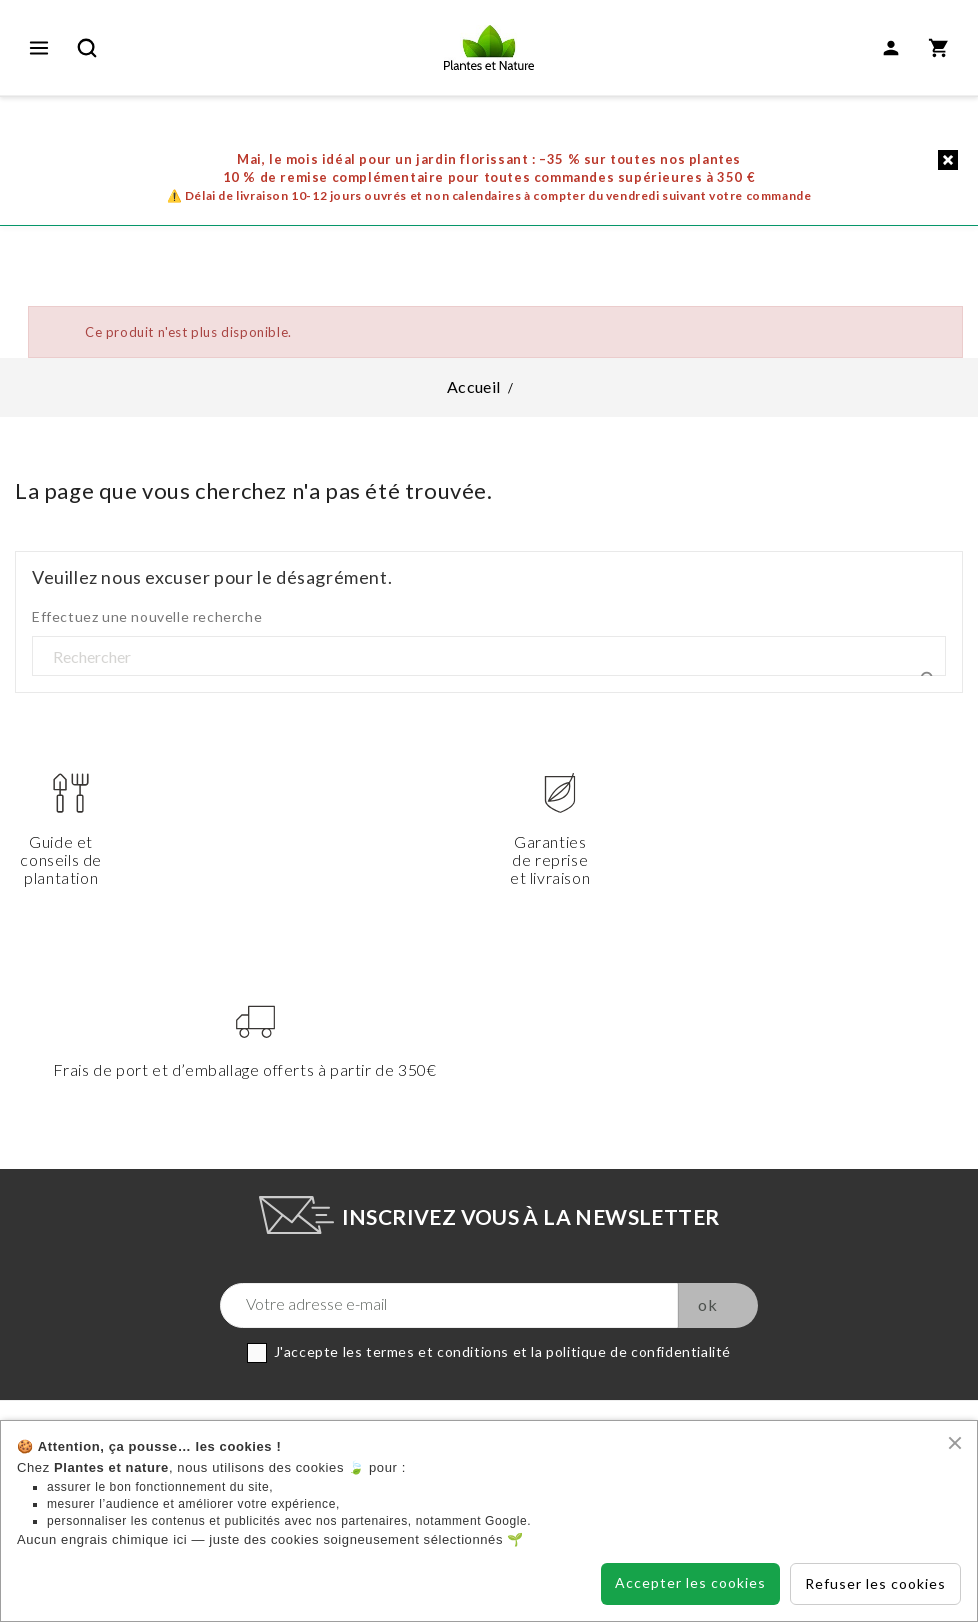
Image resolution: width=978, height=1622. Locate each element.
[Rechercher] (489, 657)
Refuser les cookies (875, 1583)
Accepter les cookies (690, 1582)
